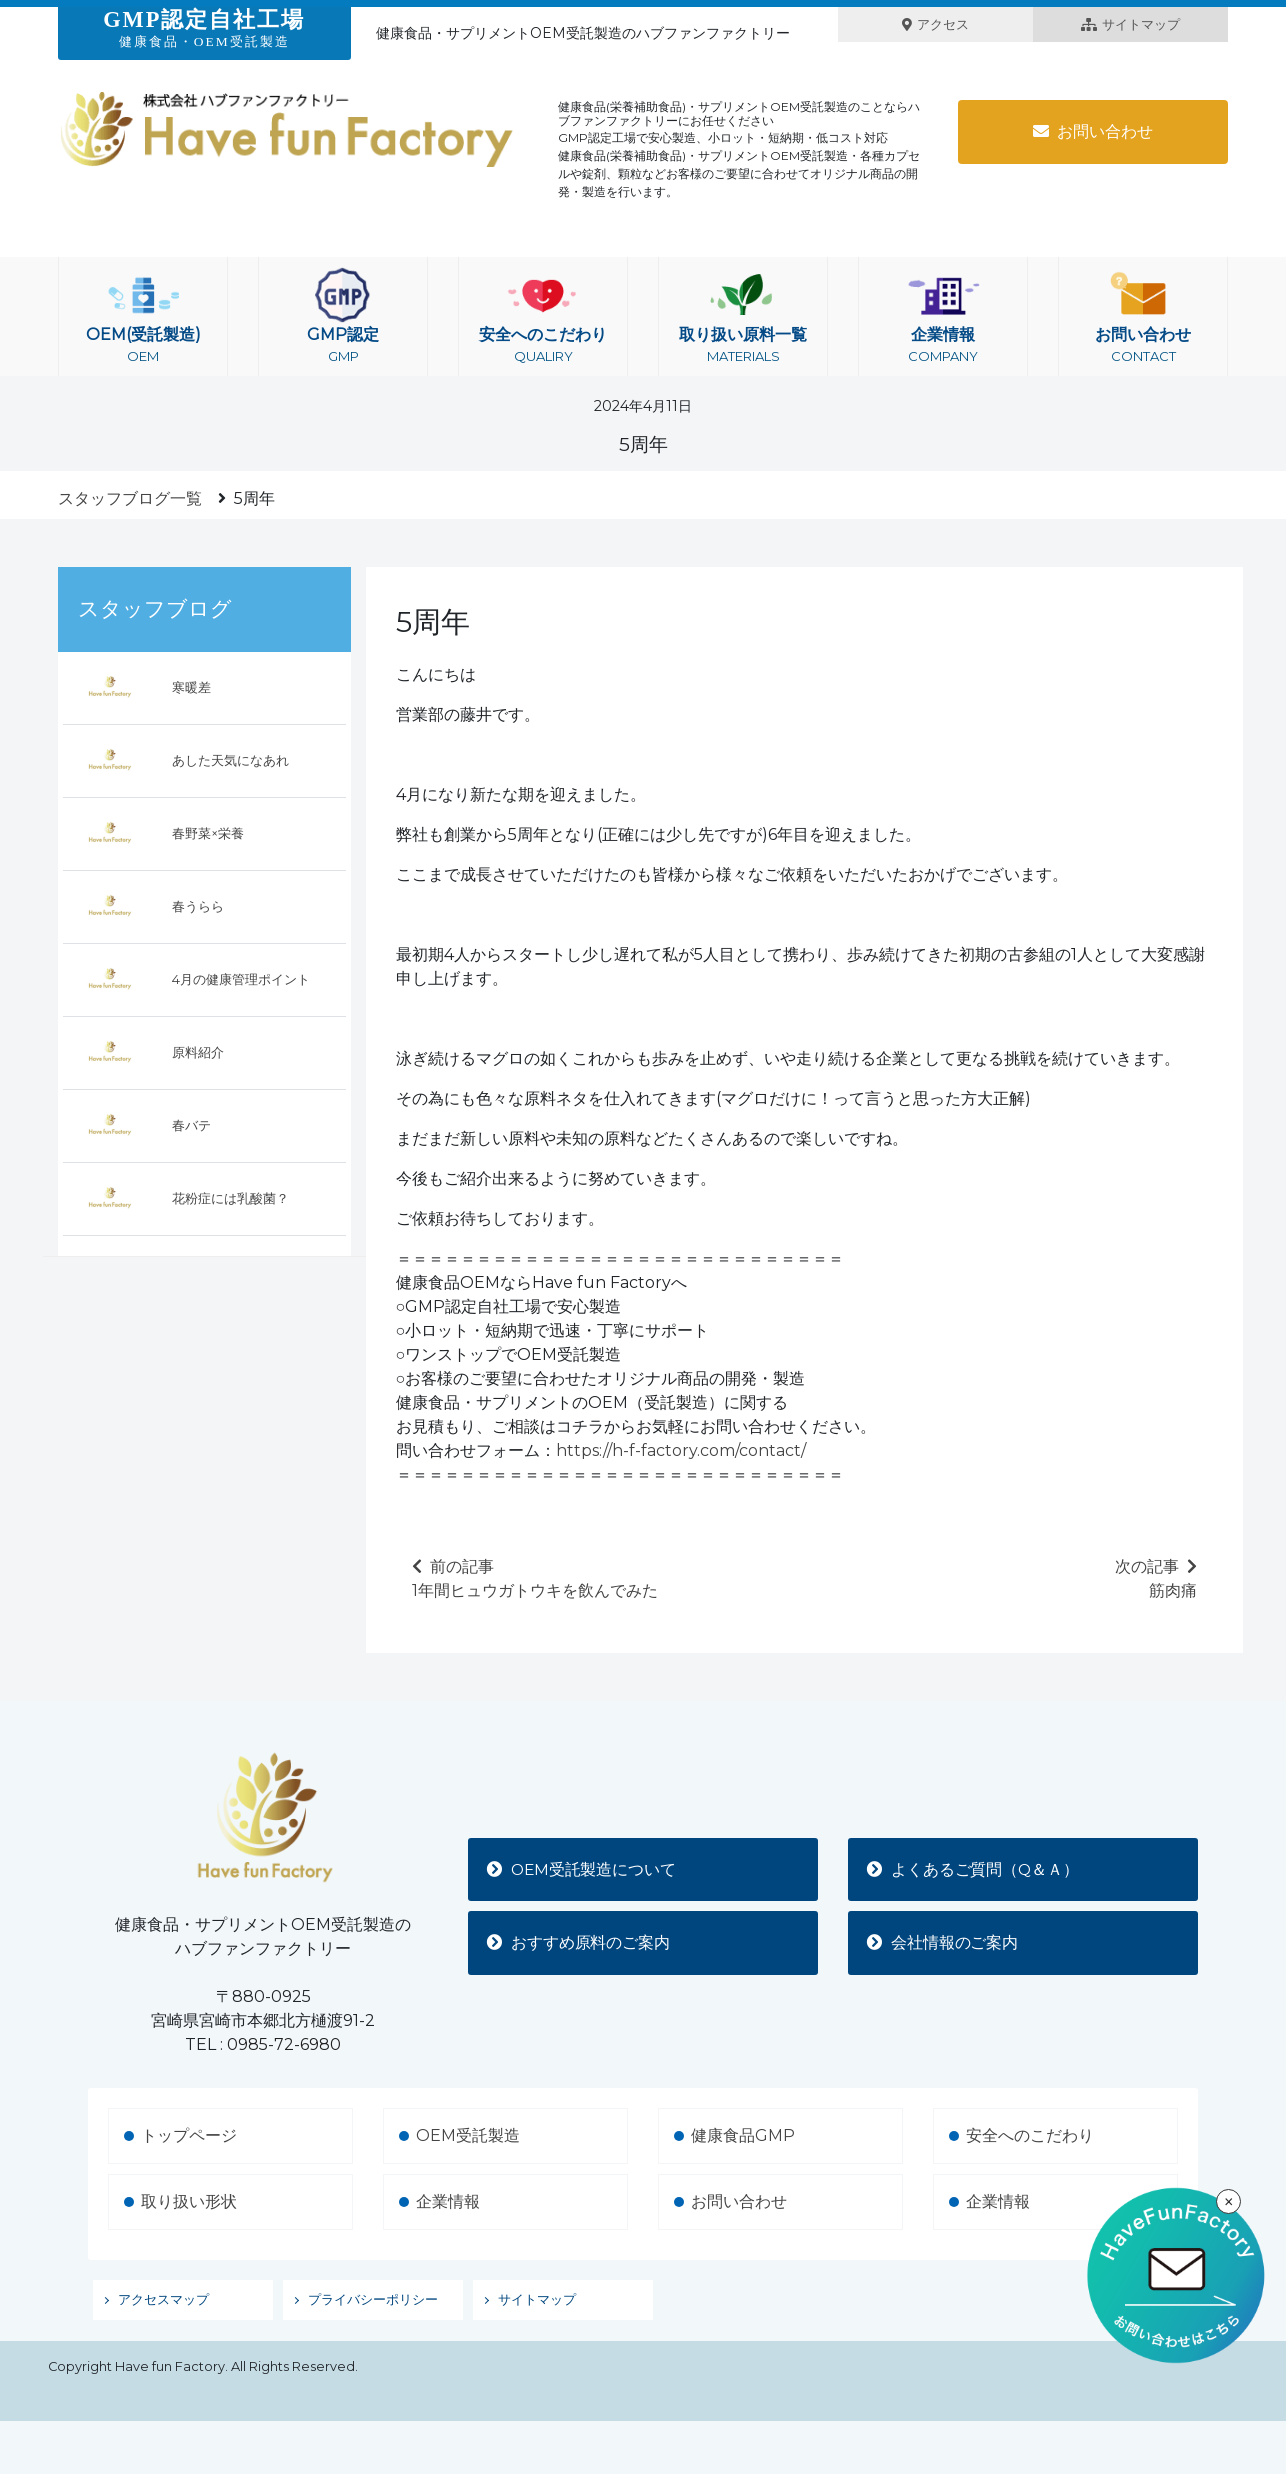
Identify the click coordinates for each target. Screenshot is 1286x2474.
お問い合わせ (1093, 131)
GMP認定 (343, 317)
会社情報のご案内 (944, 1942)
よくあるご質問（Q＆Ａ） (975, 1868)
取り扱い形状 (189, 2201)
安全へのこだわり (543, 317)
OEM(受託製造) (143, 317)
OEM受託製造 (468, 2135)
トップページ (189, 2135)
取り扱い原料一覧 (743, 317)
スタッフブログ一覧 (130, 498)
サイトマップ (1130, 24)
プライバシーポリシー (373, 2299)
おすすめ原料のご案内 (580, 1942)
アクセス (935, 24)
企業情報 (943, 317)
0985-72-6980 (284, 2044)
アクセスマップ (163, 2299)
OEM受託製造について (584, 1868)
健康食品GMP (743, 2135)
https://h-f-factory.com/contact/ (681, 1450)
